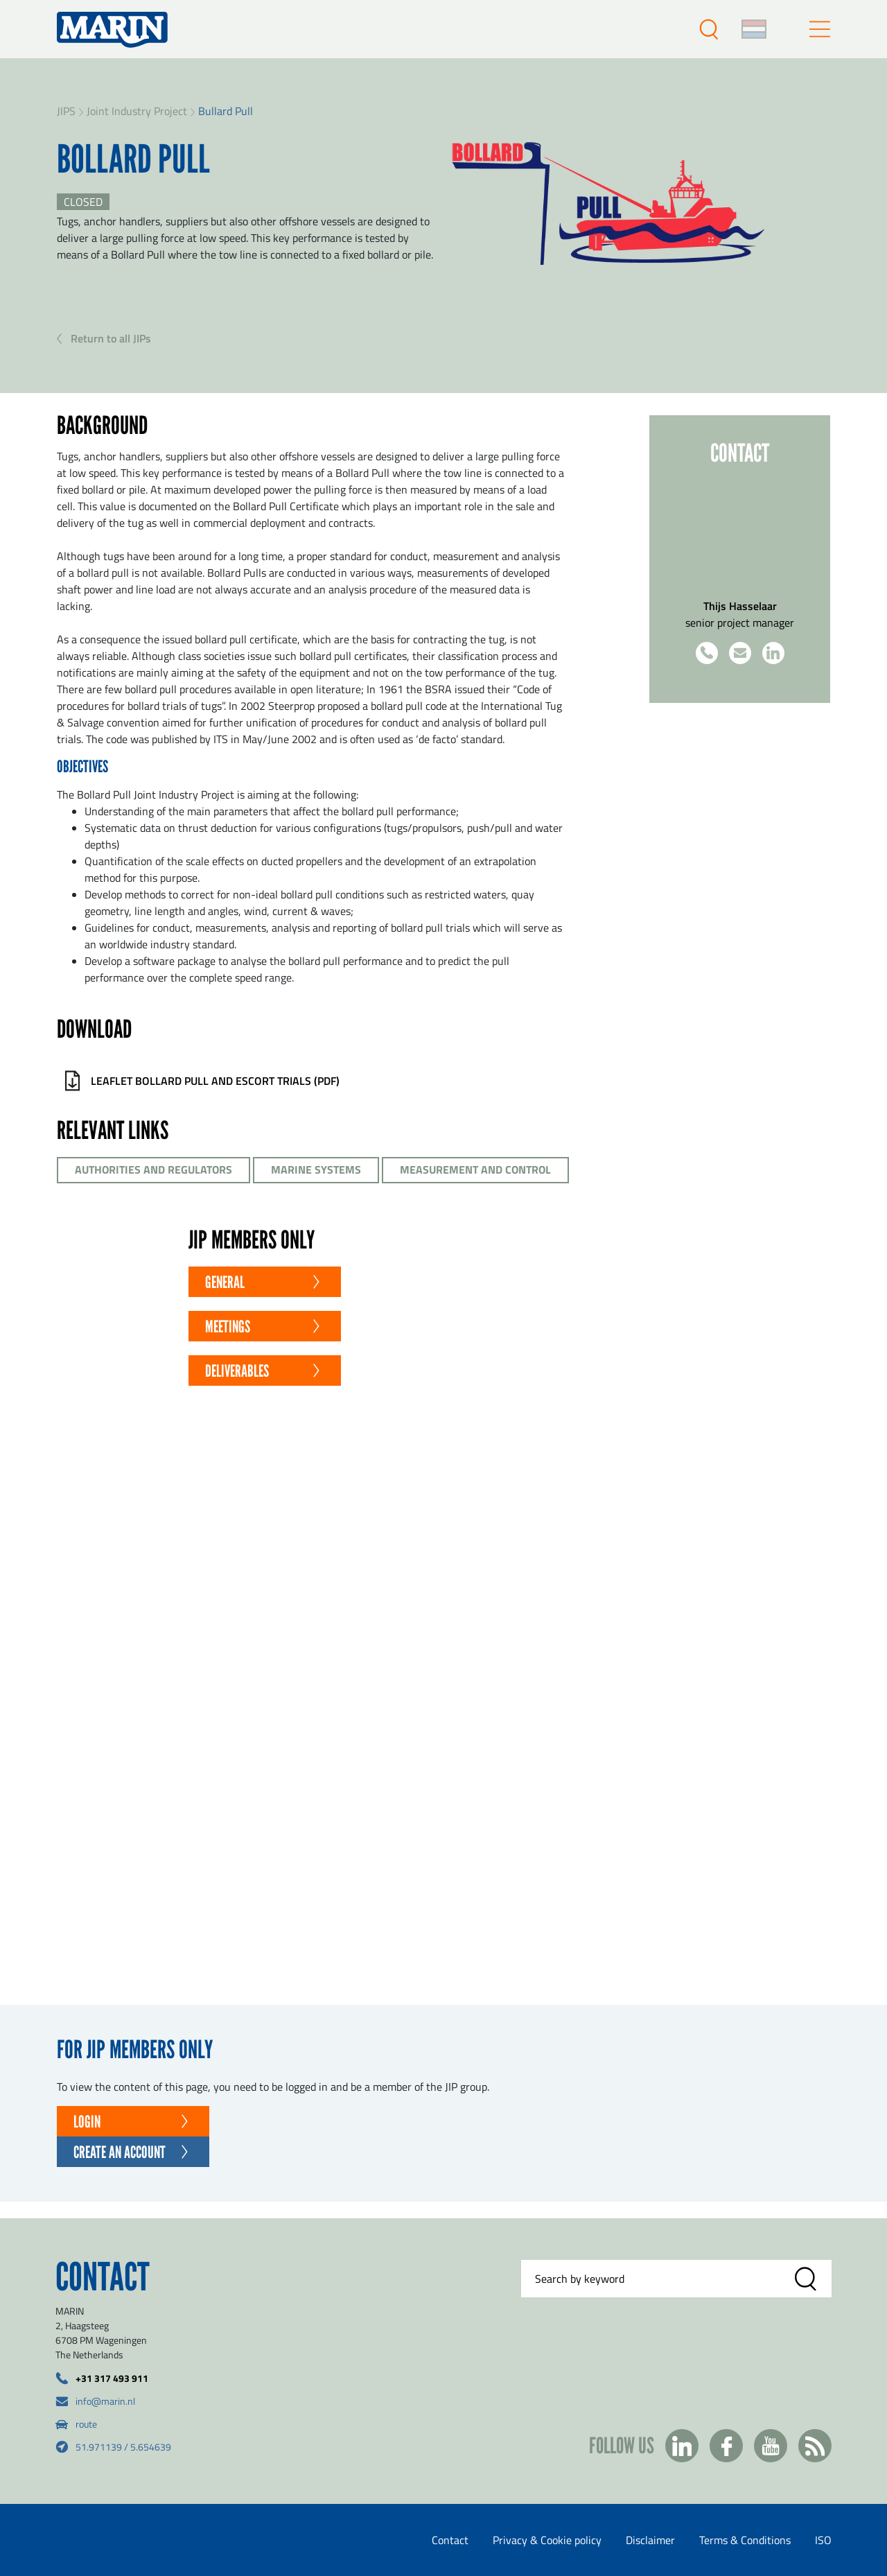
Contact (450, 2540)
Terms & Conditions (745, 2540)
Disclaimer (650, 2540)
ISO (823, 2540)
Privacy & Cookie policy (547, 2540)
